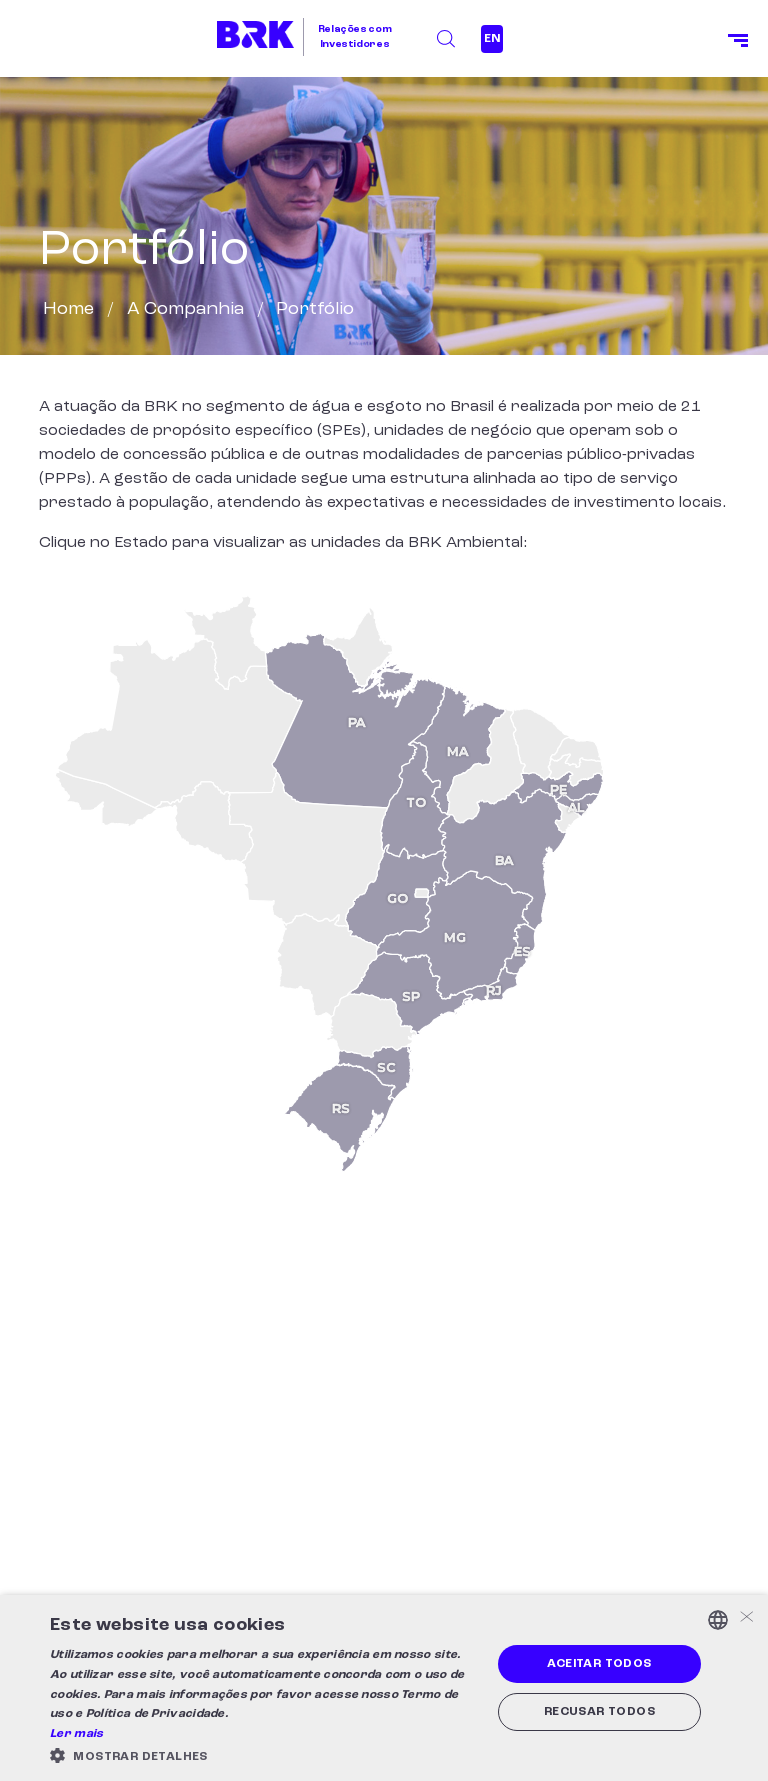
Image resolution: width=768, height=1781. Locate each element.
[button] (264, 1755)
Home (68, 309)
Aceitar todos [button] (599, 1664)
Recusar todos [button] (599, 1712)
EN (492, 39)
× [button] (745, 1618)
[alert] (384, 1688)
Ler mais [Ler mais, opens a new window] (76, 1734)
